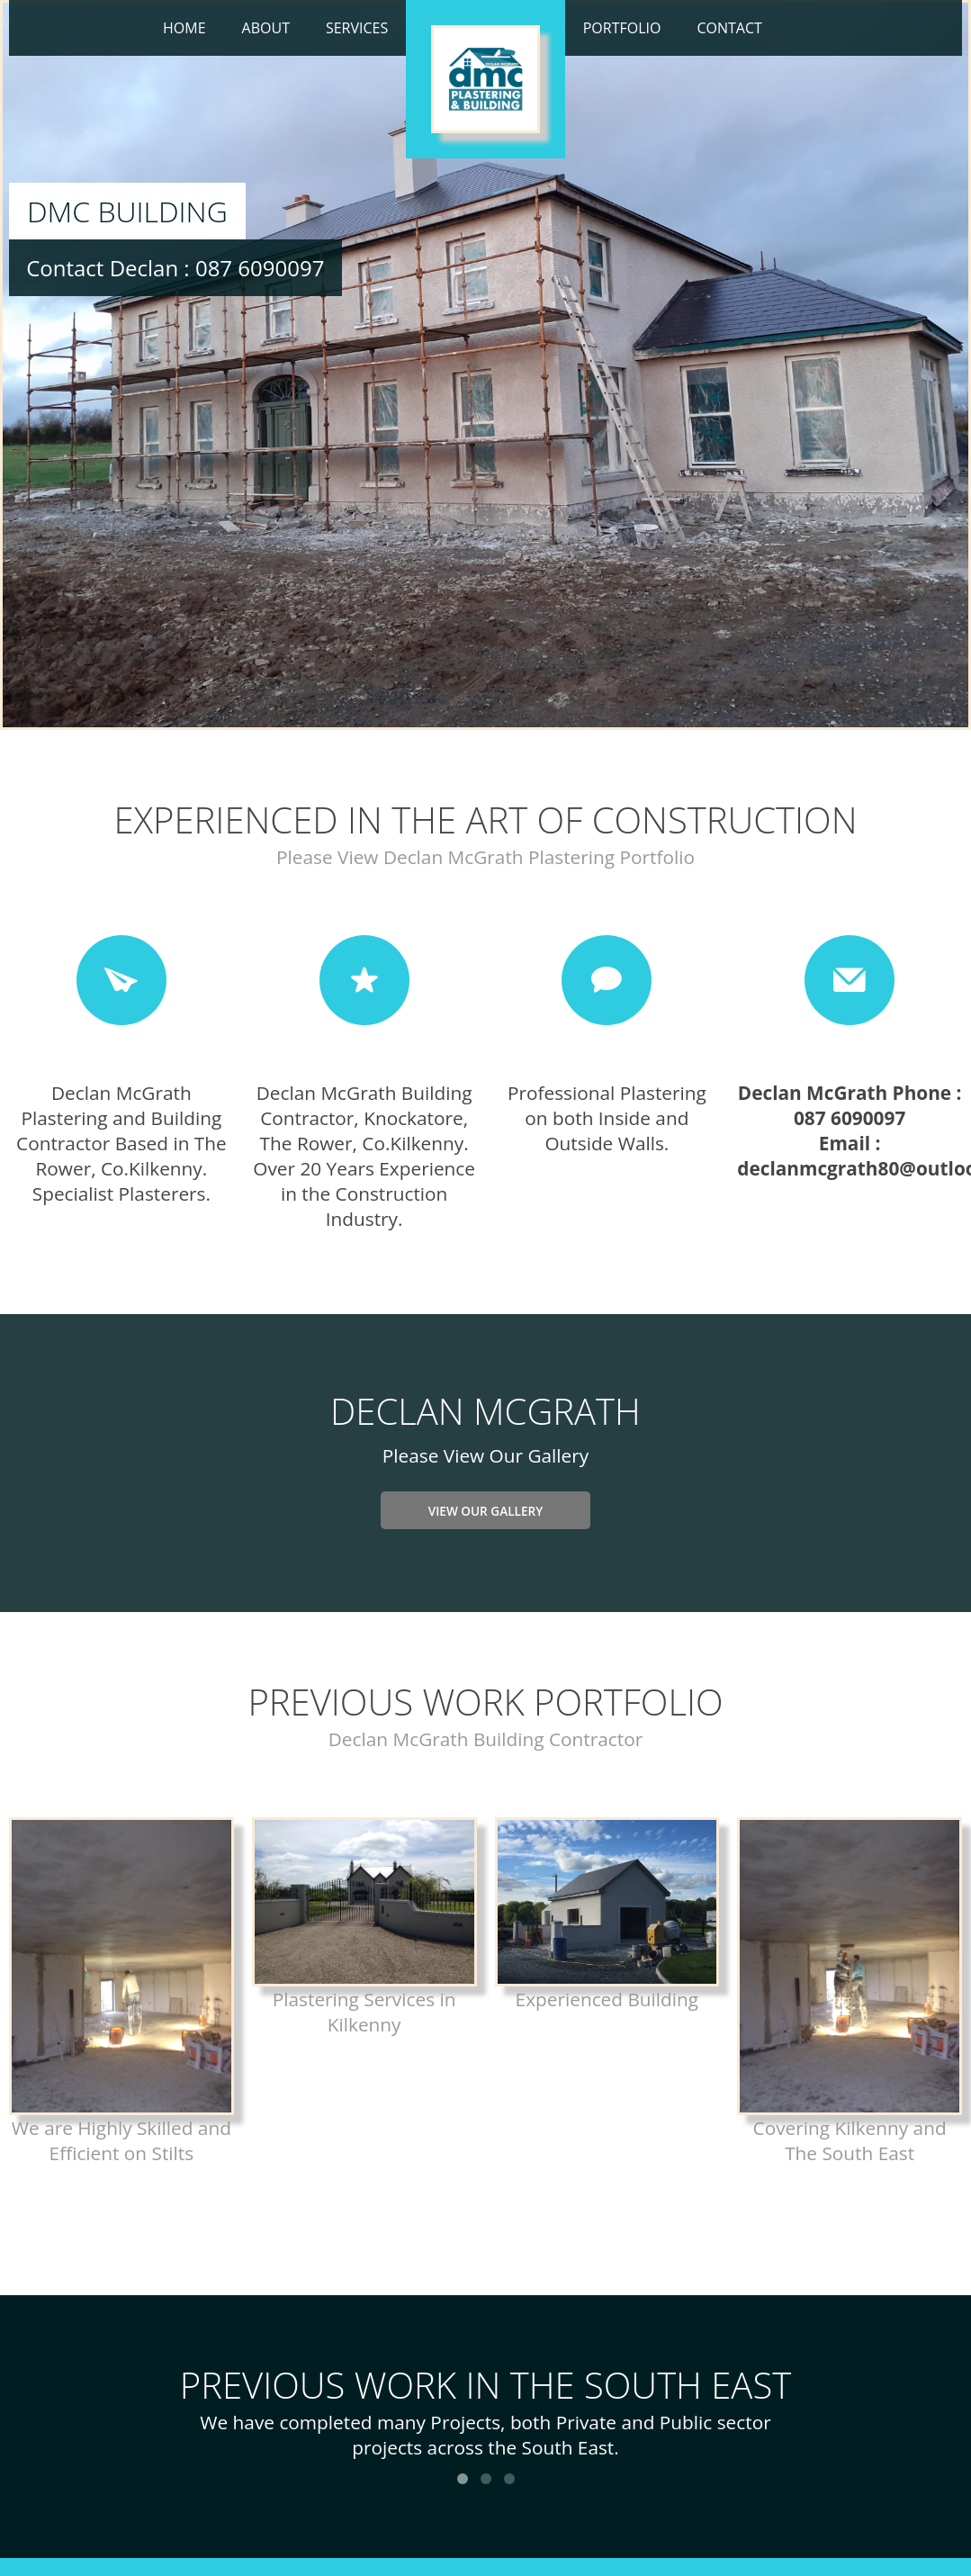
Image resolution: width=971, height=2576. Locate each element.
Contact (729, 28)
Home (184, 28)
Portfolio (622, 28)
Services (357, 28)
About (266, 28)
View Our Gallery (486, 1510)
